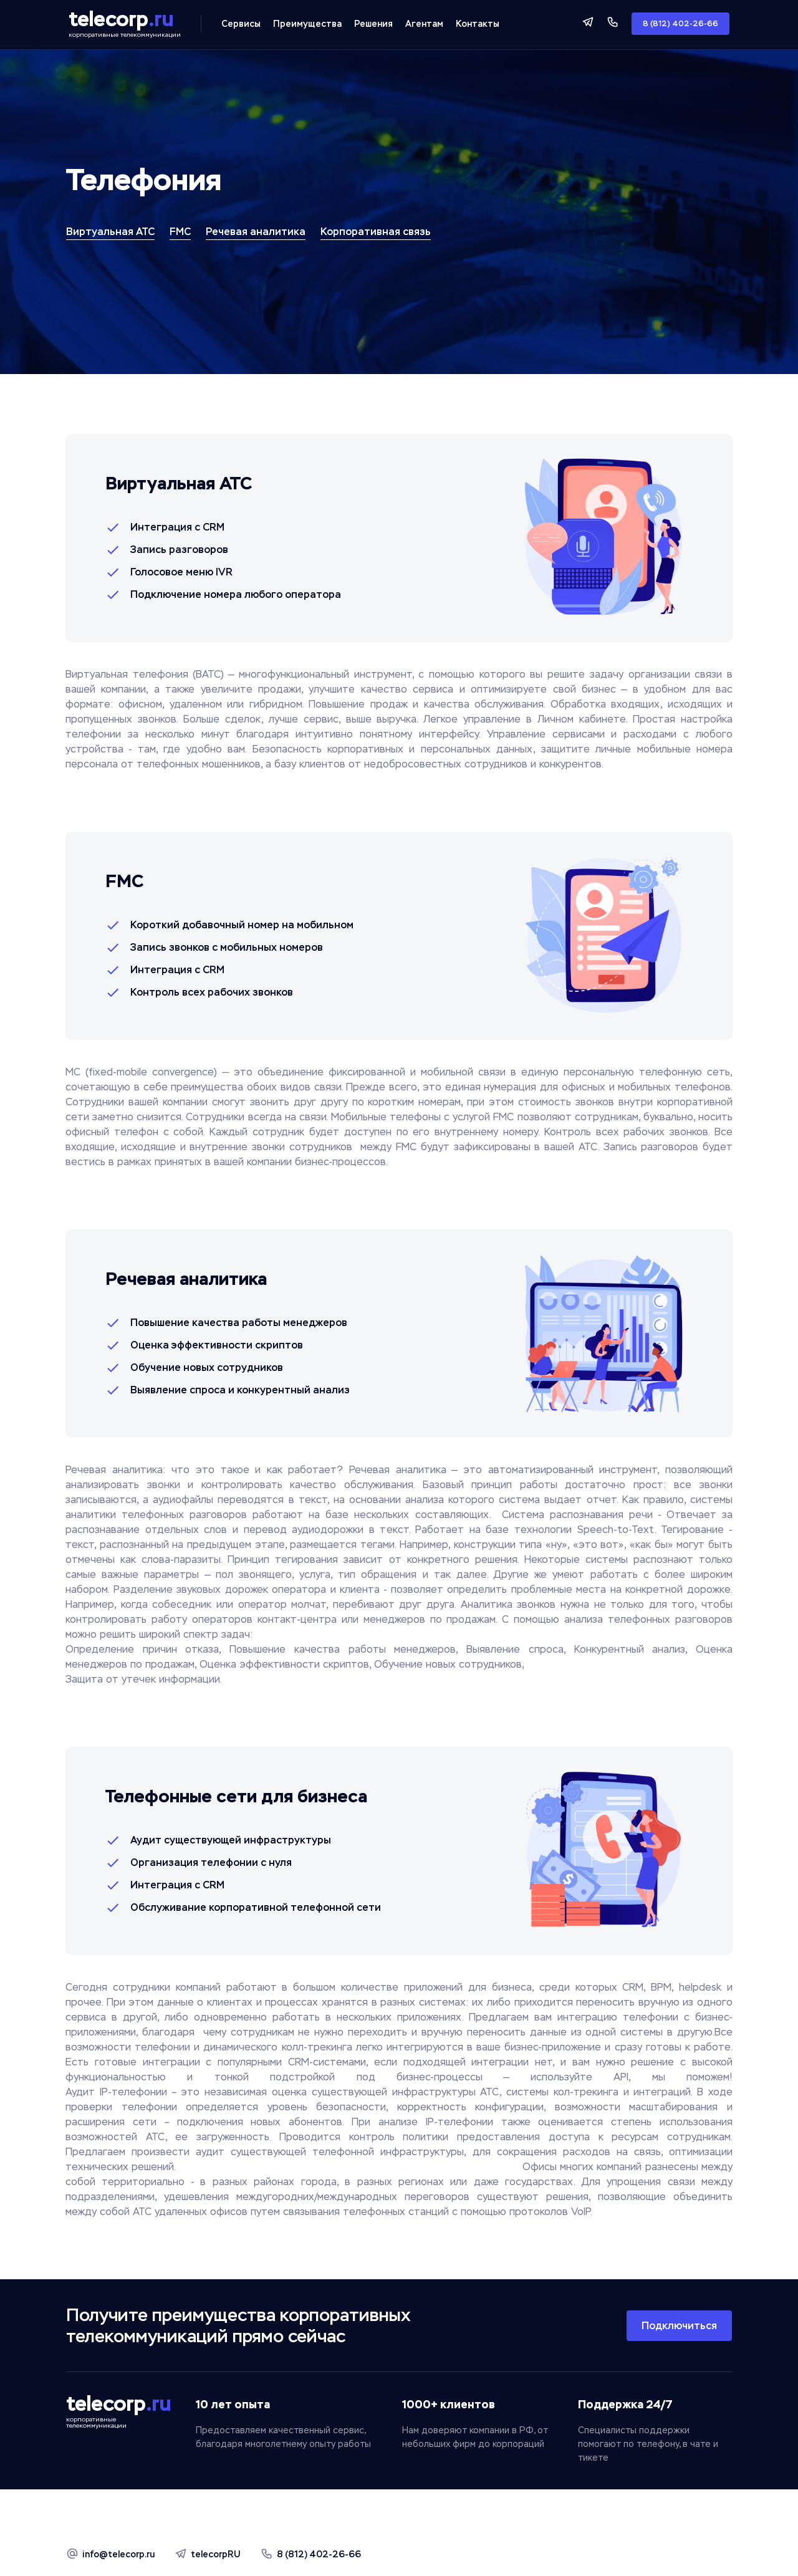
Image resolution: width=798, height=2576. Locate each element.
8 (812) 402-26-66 (680, 24)
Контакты (477, 23)
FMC (180, 231)
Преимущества (307, 23)
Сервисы (241, 23)
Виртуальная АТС (110, 231)
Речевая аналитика (255, 231)
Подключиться (679, 2325)
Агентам (424, 23)
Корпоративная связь (375, 231)
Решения (373, 23)
